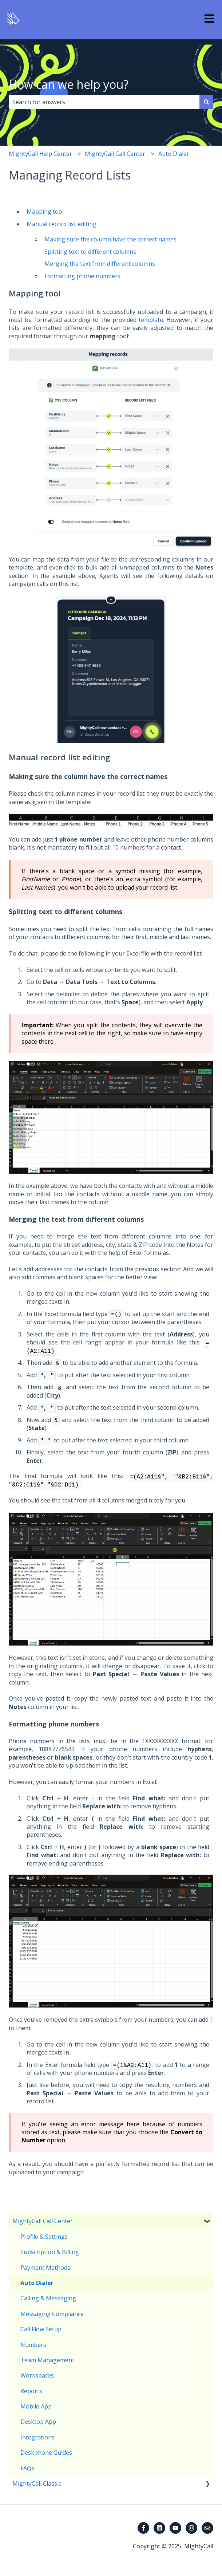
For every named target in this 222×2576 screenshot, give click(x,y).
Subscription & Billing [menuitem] (49, 2252)
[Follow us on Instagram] (191, 2528)
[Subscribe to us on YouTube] (175, 2528)
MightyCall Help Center (40, 154)
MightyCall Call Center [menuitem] (42, 2221)
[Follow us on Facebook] (143, 2528)
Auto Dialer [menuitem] (36, 2283)
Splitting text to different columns (90, 252)
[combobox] (104, 102)
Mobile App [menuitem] (36, 2406)
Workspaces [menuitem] (37, 2375)
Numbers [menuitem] (33, 2345)
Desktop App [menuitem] (38, 2422)
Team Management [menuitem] (47, 2360)
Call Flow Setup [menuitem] (41, 2329)
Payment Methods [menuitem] (45, 2268)
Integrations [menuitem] (37, 2437)
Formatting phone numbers (82, 276)
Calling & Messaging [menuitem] (48, 2298)
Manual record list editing (61, 224)
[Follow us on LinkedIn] (159, 2528)
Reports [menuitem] (31, 2391)
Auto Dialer (173, 154)
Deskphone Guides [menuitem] (46, 2453)
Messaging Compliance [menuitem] (52, 2314)
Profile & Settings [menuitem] (44, 2237)
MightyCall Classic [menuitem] (36, 2484)
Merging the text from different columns (99, 264)
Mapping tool (45, 212)
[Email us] (207, 2528)
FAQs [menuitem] (27, 2468)
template (151, 320)
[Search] (206, 102)
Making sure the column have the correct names (110, 239)
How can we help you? (68, 84)
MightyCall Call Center (115, 154)
